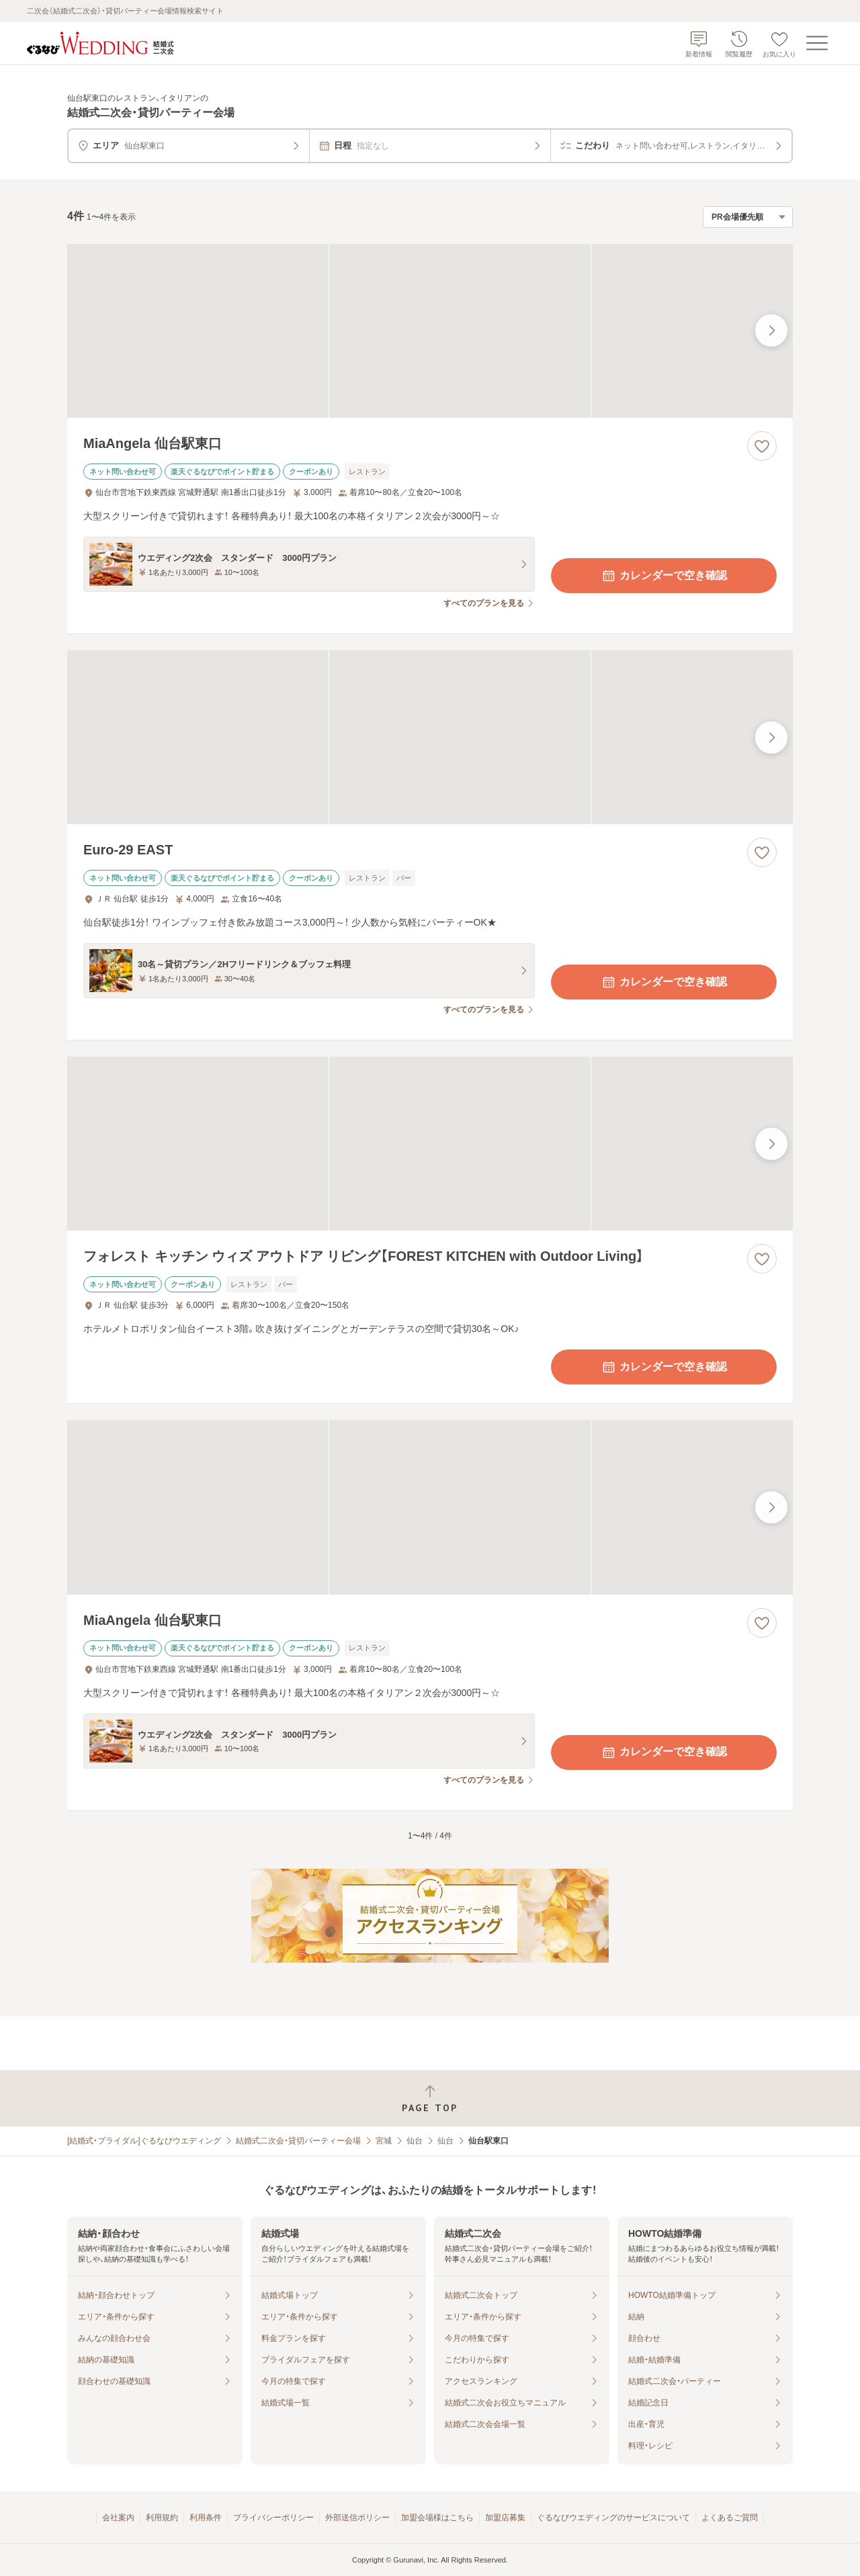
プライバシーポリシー (273, 2517)
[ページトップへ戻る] (430, 2098)
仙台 (414, 2140)
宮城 (384, 2140)
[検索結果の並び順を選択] (748, 217)
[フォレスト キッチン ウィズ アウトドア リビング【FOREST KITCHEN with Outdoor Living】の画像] (430, 1144)
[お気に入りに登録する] (762, 446)
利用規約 (162, 2517)
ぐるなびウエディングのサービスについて (613, 2517)
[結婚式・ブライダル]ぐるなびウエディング (144, 2140)
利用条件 (205, 2517)
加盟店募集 (505, 2517)
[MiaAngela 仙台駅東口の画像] (430, 331)
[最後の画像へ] (771, 330)
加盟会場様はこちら (437, 2517)
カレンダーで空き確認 (664, 576)
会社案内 (118, 2517)
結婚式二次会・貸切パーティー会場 (298, 2140)
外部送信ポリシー (357, 2517)
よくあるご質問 (729, 2517)
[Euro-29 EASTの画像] (430, 737)
